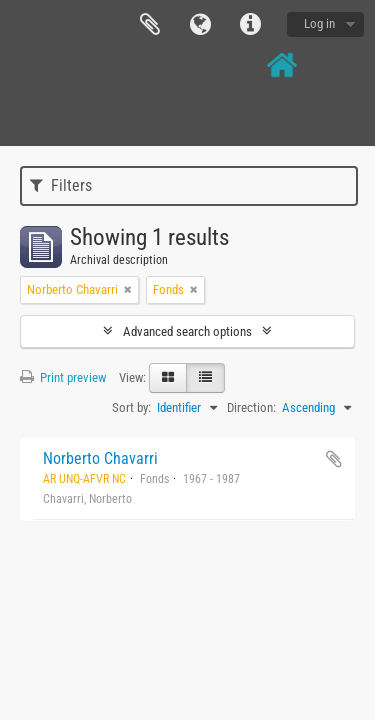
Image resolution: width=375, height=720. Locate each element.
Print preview (63, 377)
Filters (61, 185)
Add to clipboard (334, 459)
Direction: (251, 407)
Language (200, 25)
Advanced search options (187, 331)
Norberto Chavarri (100, 458)
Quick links (250, 25)
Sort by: (131, 407)
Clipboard (150, 25)
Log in (319, 23)
